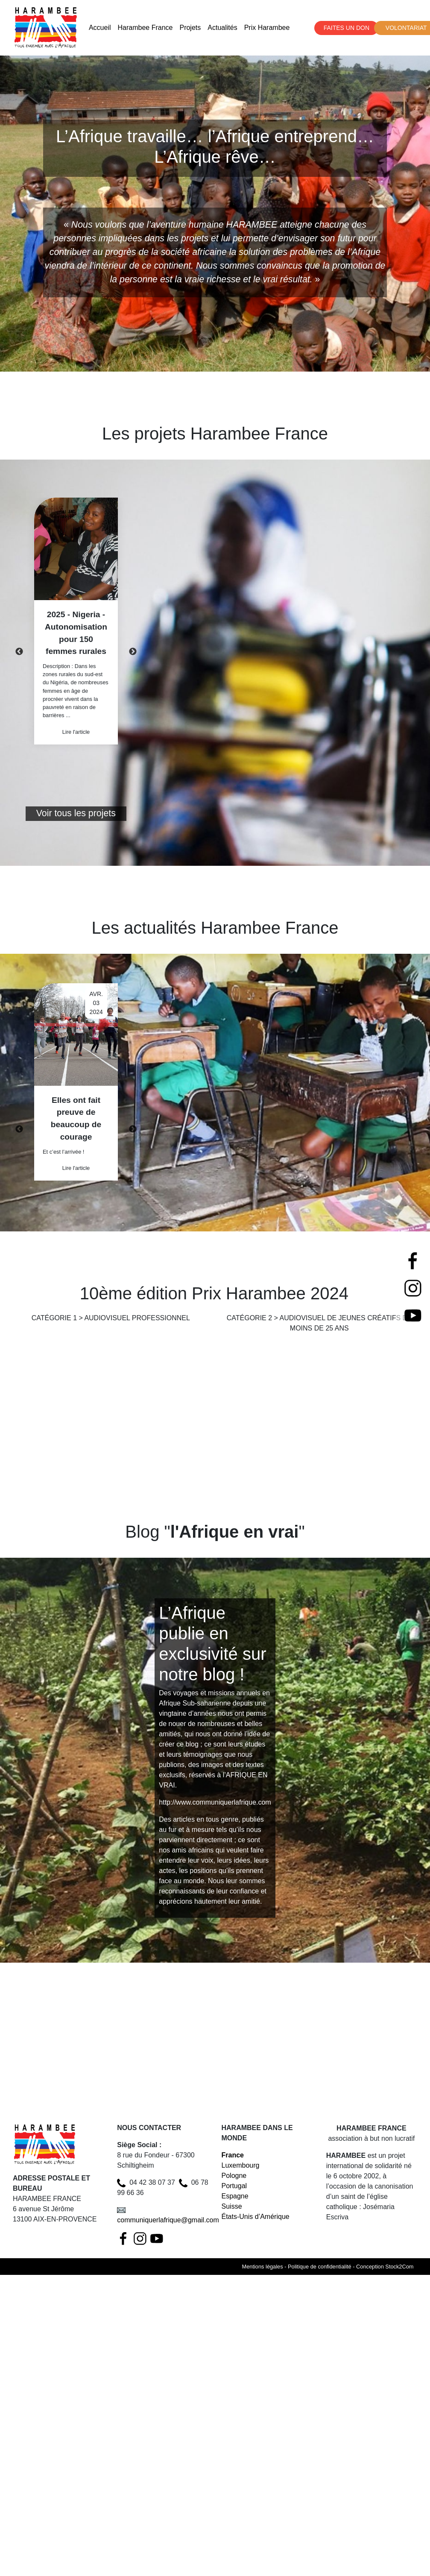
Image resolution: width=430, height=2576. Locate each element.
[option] (76, 621)
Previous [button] (19, 652)
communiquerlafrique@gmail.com (168, 2220)
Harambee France (145, 27)
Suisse (232, 2206)
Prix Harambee (267, 27)
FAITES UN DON (346, 27)
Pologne (234, 2175)
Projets (190, 27)
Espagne (235, 2196)
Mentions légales (262, 2266)
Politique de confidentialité (319, 2266)
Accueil (100, 27)
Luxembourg (241, 2165)
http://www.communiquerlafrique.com (215, 1802)
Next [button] (133, 652)
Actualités (222, 27)
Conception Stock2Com (384, 2266)
